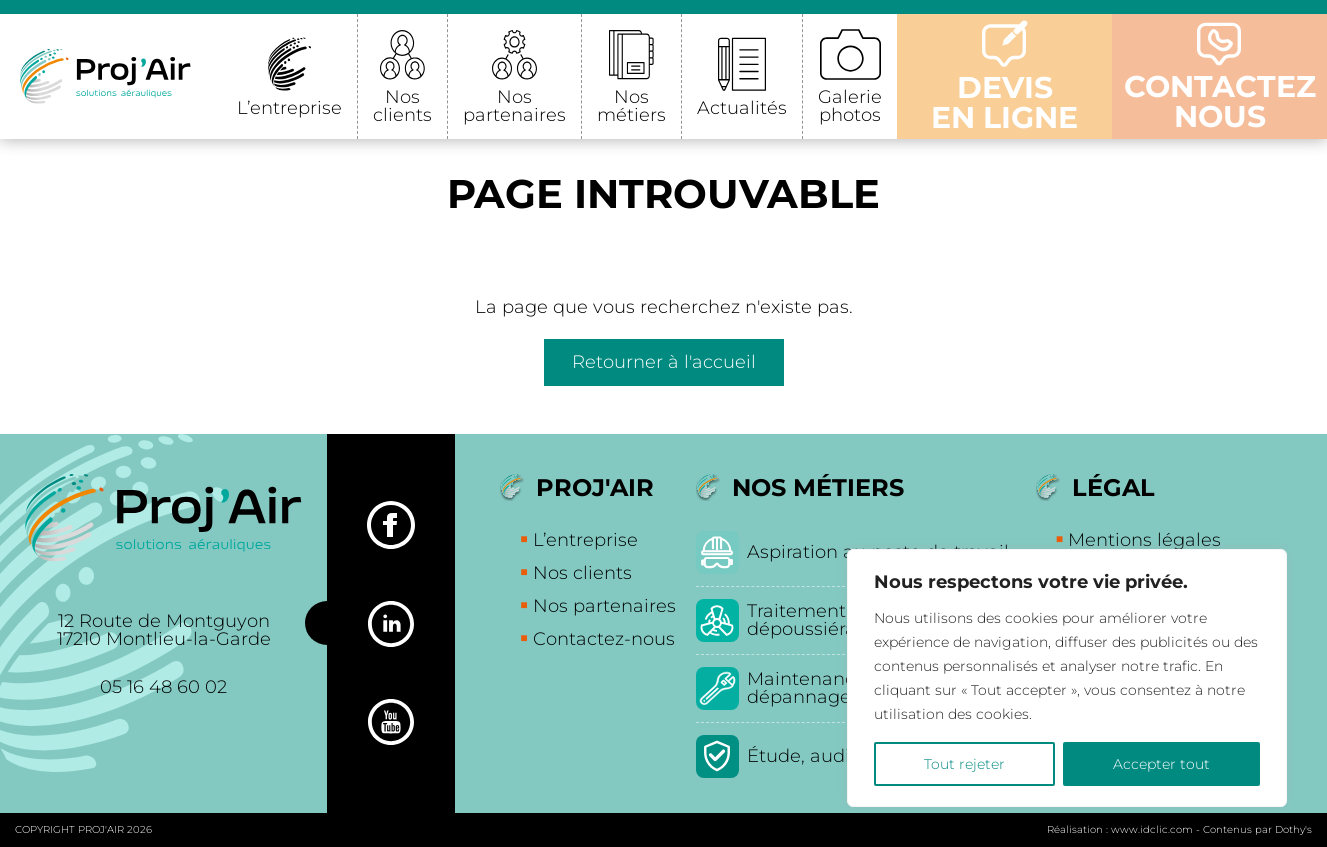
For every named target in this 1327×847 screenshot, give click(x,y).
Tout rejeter (964, 764)
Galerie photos (850, 106)
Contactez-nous (604, 639)
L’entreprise (289, 108)
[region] (1067, 678)
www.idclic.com (1152, 829)
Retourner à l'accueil (664, 362)
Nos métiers (631, 106)
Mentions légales (1144, 540)
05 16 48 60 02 (163, 687)
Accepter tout (1161, 764)
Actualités (742, 108)
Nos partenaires (514, 106)
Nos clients (402, 106)
